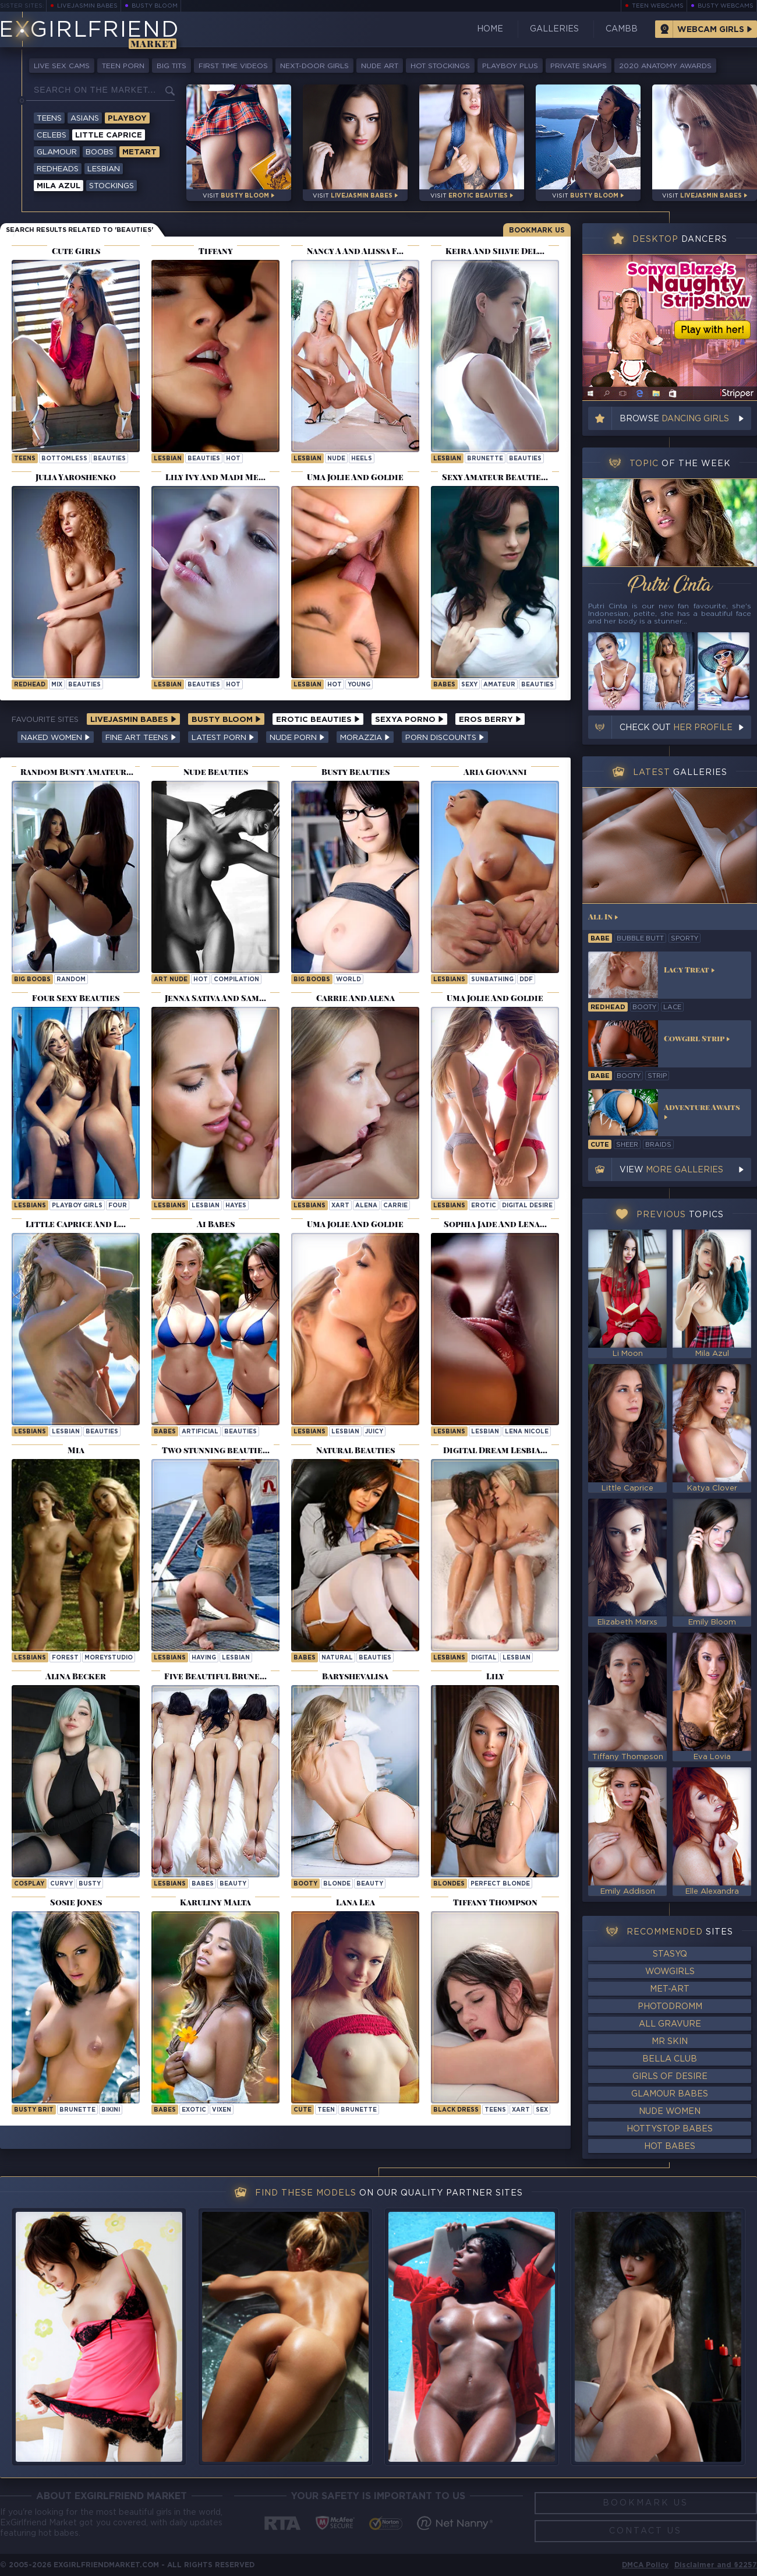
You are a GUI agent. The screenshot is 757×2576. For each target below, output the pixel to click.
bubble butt (640, 939)
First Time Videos (233, 66)
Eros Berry (490, 720)
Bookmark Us (537, 230)
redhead (29, 685)
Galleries (554, 29)
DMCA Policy (645, 2565)
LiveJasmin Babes (87, 6)
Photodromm (670, 2006)
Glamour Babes (669, 2094)
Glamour (57, 152)
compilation (236, 979)
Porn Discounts (444, 738)
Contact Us (645, 2531)
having (204, 1658)
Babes (444, 685)
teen (326, 2110)
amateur (499, 685)
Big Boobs (32, 979)
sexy (469, 685)
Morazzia (365, 738)
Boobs (100, 152)
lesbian (168, 458)
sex (542, 2110)
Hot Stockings (440, 66)
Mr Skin (670, 2041)
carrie (395, 1205)
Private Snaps (578, 66)
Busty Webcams (726, 6)
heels (361, 458)
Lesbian (103, 169)
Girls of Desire (670, 2076)
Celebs (51, 135)
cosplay (29, 1884)
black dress (456, 2110)
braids (658, 1145)
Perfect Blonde (500, 1884)
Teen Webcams (658, 6)
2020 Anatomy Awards (665, 66)
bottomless (64, 458)
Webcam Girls (710, 29)
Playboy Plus (510, 66)
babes (203, 1884)
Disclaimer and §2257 (715, 2565)
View (671, 1170)
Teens (49, 118)
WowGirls (670, 1971)
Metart (139, 152)
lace (672, 1007)
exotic (194, 2110)
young (359, 685)
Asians (84, 118)
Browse (674, 418)
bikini (110, 2110)
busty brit (34, 2110)
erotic (483, 1205)
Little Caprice (108, 135)
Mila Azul (58, 186)
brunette (485, 458)
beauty (233, 1884)
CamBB (622, 29)
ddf (526, 979)
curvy (61, 1884)
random (71, 979)
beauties (109, 458)
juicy (374, 1432)
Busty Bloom (155, 6)
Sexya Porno (409, 720)
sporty (684, 939)
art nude (171, 979)
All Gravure (670, 2024)
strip (657, 1076)
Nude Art (379, 66)
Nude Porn (297, 738)
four (117, 1205)
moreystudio (108, 1658)
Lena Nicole (527, 1432)
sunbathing (492, 979)
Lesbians (449, 979)
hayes (235, 1205)
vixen (221, 2110)
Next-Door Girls (314, 66)
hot (233, 458)
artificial (200, 1432)
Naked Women (55, 738)
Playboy (127, 118)
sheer (627, 1145)
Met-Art (669, 1989)
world (348, 979)
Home (490, 29)
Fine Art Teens (140, 738)
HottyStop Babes (670, 2129)
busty (90, 1884)
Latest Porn (223, 738)
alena (366, 1205)
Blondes (449, 1884)
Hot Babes (669, 2146)
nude (336, 458)
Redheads (58, 169)
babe (600, 939)
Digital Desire (527, 1205)
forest (65, 1658)
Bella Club (669, 2059)
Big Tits (171, 66)
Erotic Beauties (318, 720)
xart (340, 1205)
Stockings (111, 186)
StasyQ (670, 1954)
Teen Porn (123, 66)
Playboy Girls (77, 1205)
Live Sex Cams (62, 66)
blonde (337, 1884)
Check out (676, 727)
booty (305, 1884)
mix (56, 685)
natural (337, 1658)
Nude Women (670, 2111)
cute (302, 2110)
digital (484, 1658)
